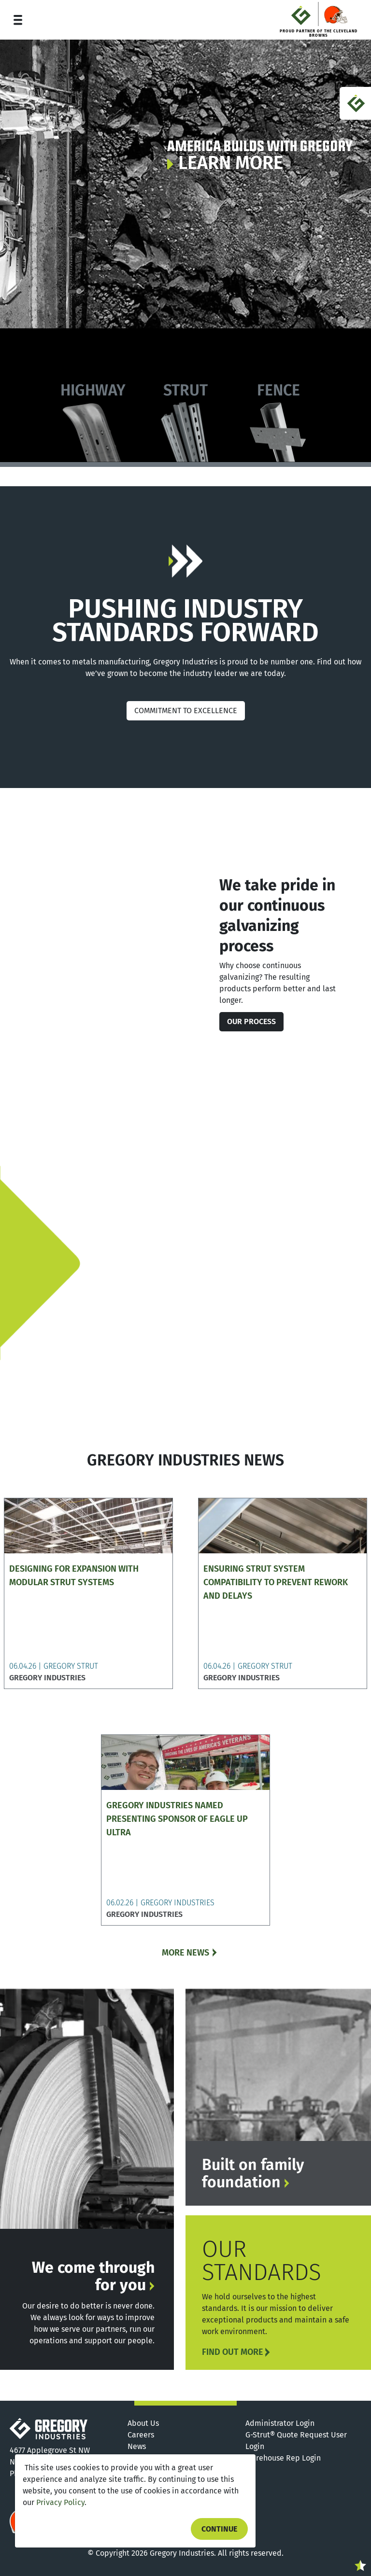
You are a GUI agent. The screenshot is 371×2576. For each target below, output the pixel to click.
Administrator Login (279, 2423)
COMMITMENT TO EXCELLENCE (185, 710)
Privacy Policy (60, 2502)
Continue (219, 2529)
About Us (143, 2423)
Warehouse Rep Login (283, 2458)
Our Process (251, 1021)
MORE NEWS (185, 1952)
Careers (141, 2434)
